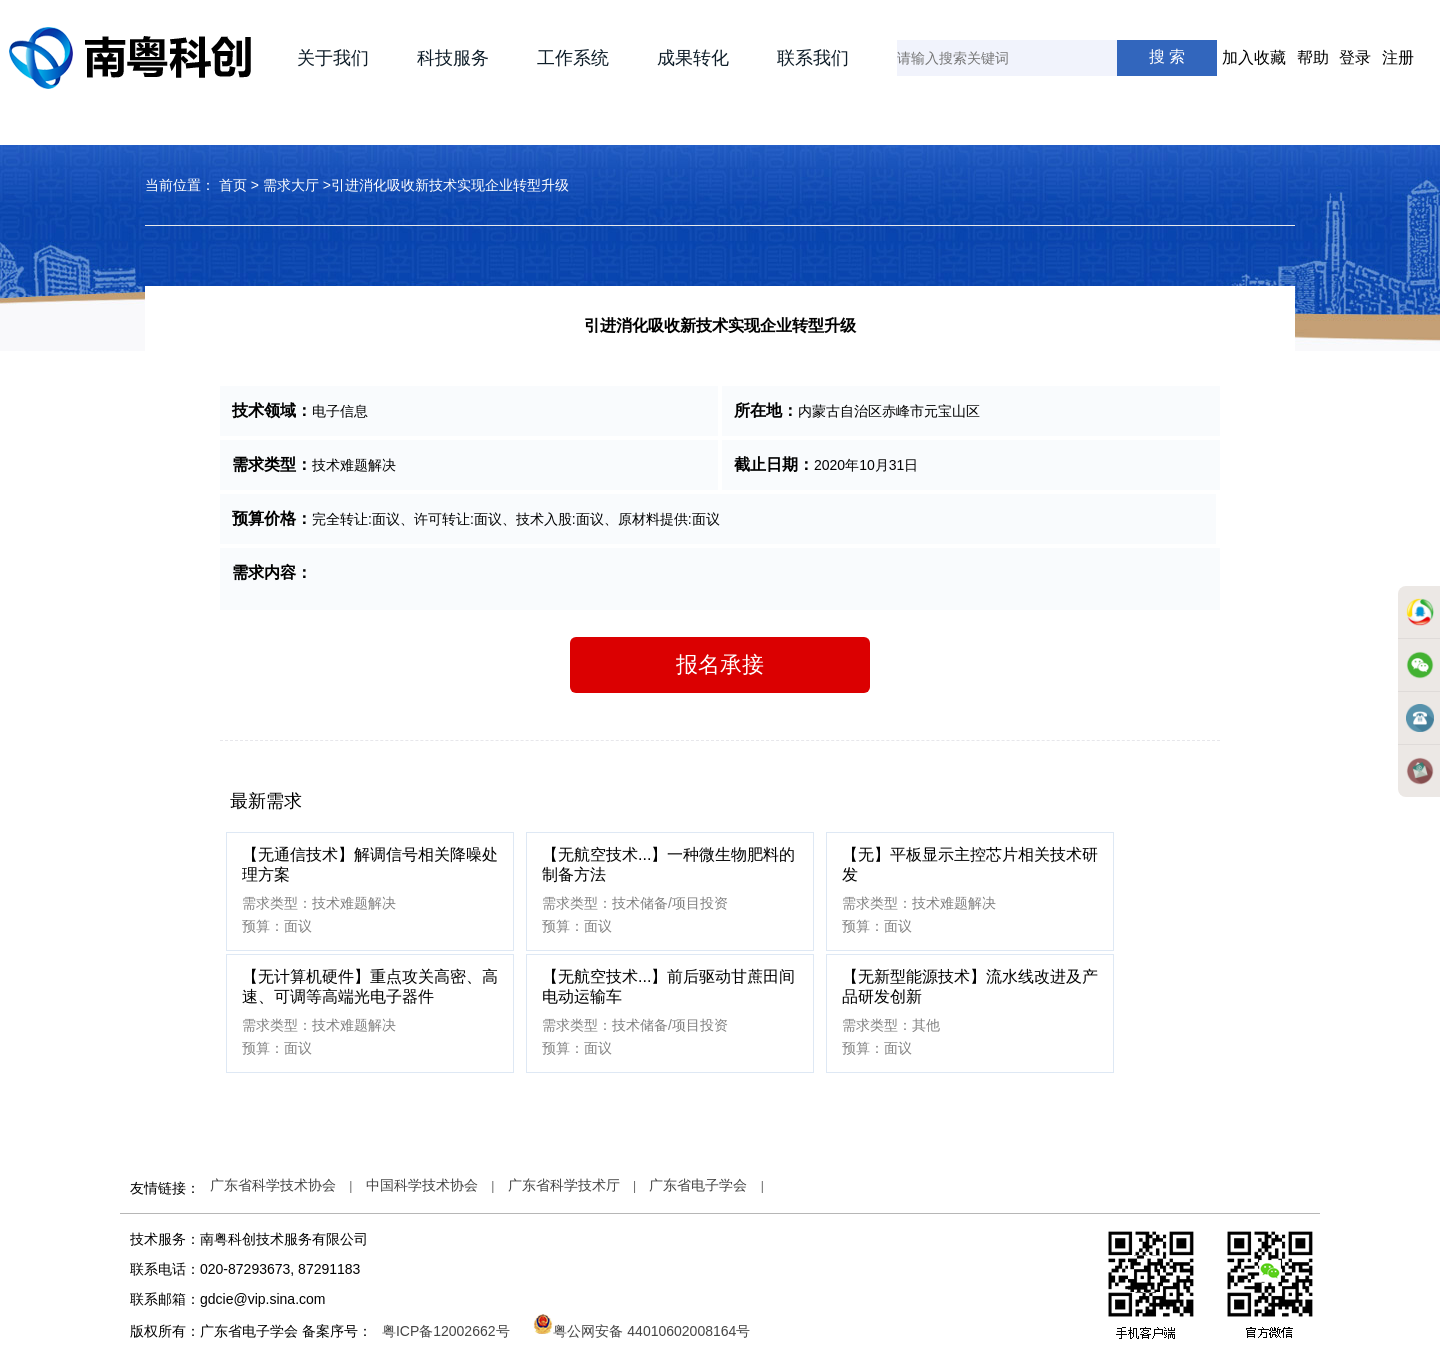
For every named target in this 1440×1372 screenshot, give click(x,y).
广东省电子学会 (698, 1185)
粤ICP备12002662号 (446, 1331)
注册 (1398, 57)
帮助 (1313, 57)
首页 (233, 185)
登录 (1355, 57)
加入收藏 (1254, 57)
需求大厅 (291, 185)
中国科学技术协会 (422, 1185)
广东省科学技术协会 (273, 1185)
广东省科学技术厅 (564, 1185)
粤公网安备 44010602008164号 (641, 1331)
